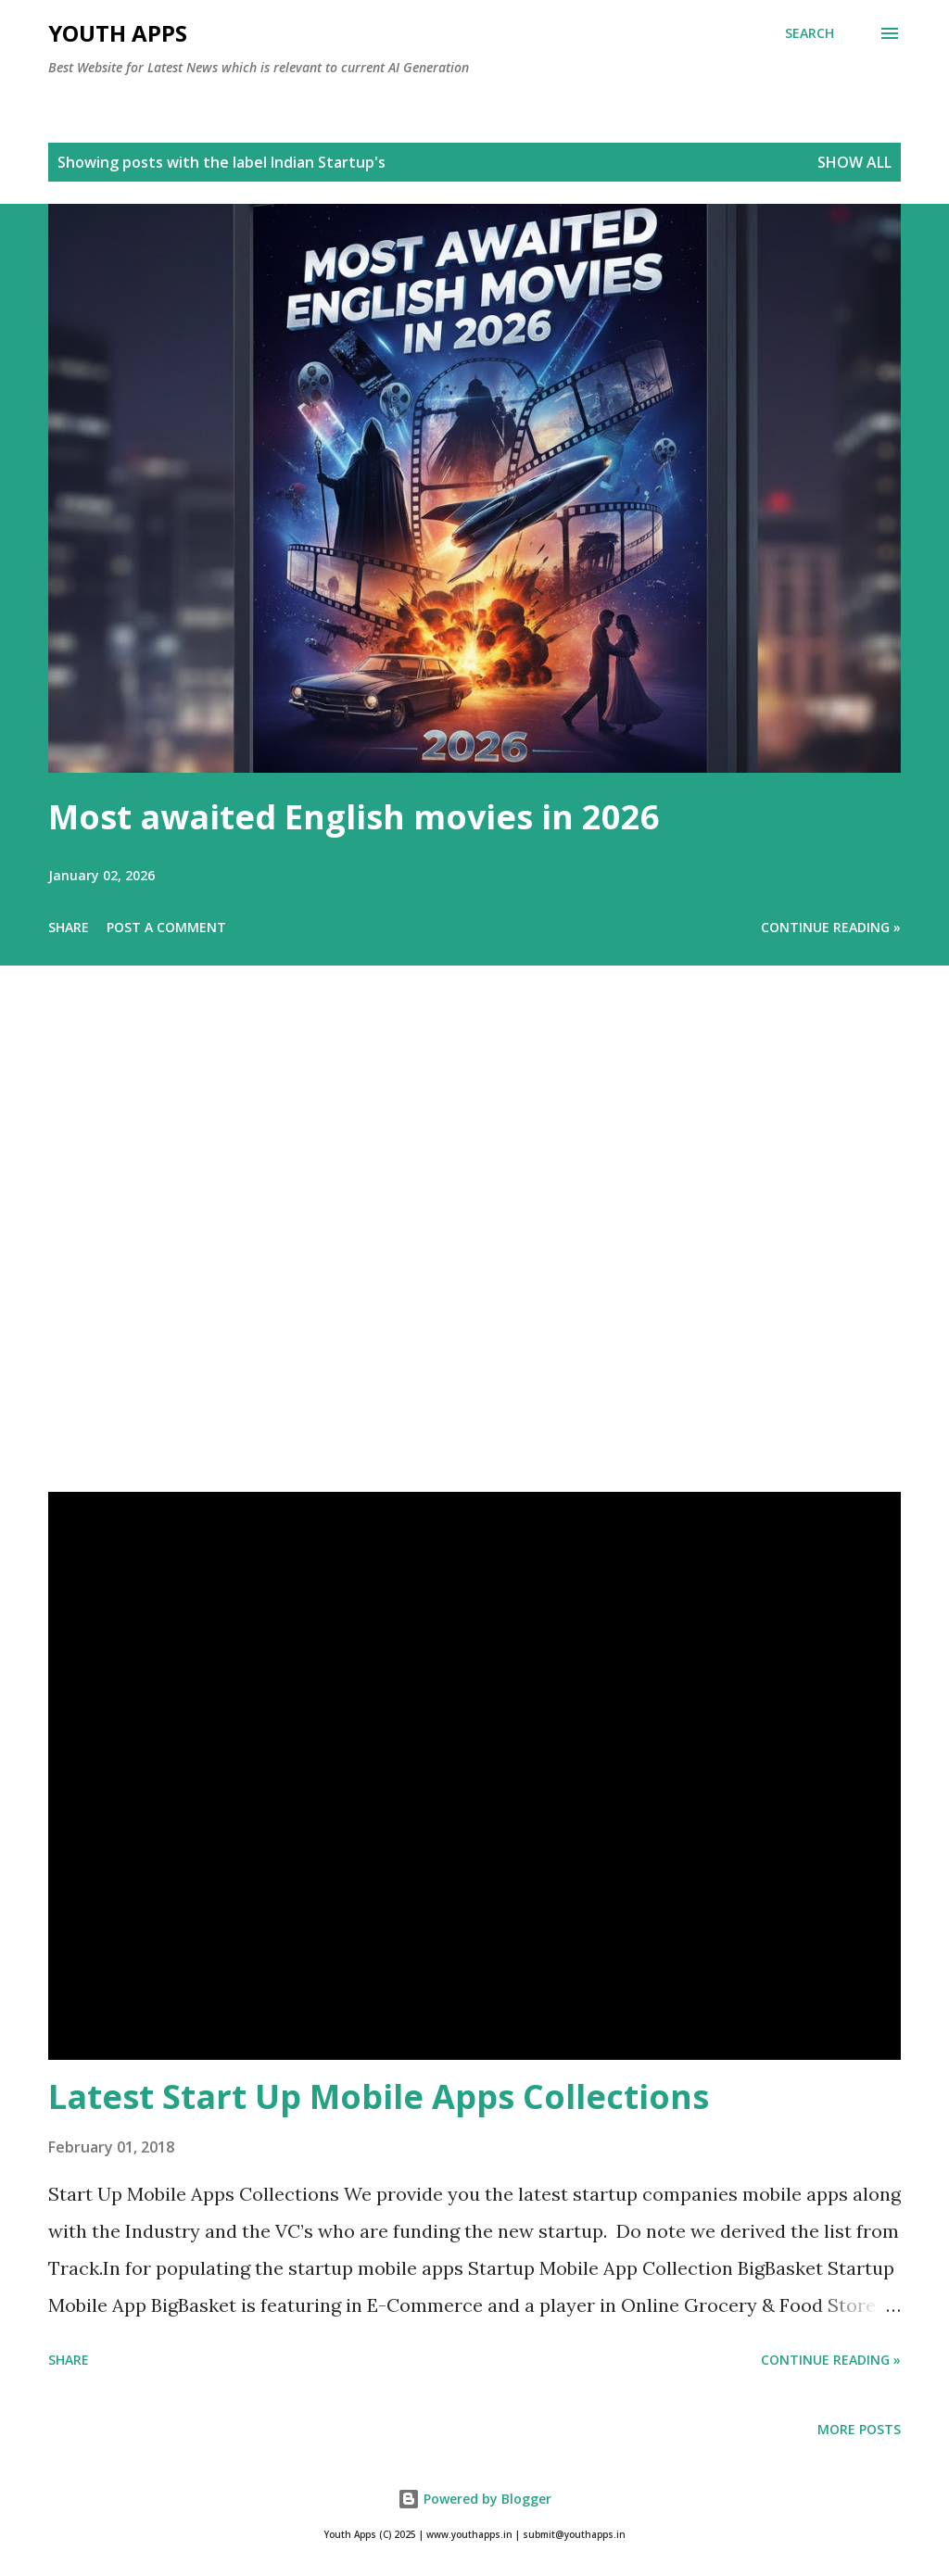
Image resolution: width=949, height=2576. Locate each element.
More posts (859, 2429)
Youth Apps (117, 33)
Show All (854, 162)
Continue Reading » (831, 927)
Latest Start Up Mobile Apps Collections (378, 2096)
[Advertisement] (474, 1254)
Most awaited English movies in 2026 (354, 817)
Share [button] (68, 927)
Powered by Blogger (474, 2498)
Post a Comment (166, 927)
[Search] (809, 33)
